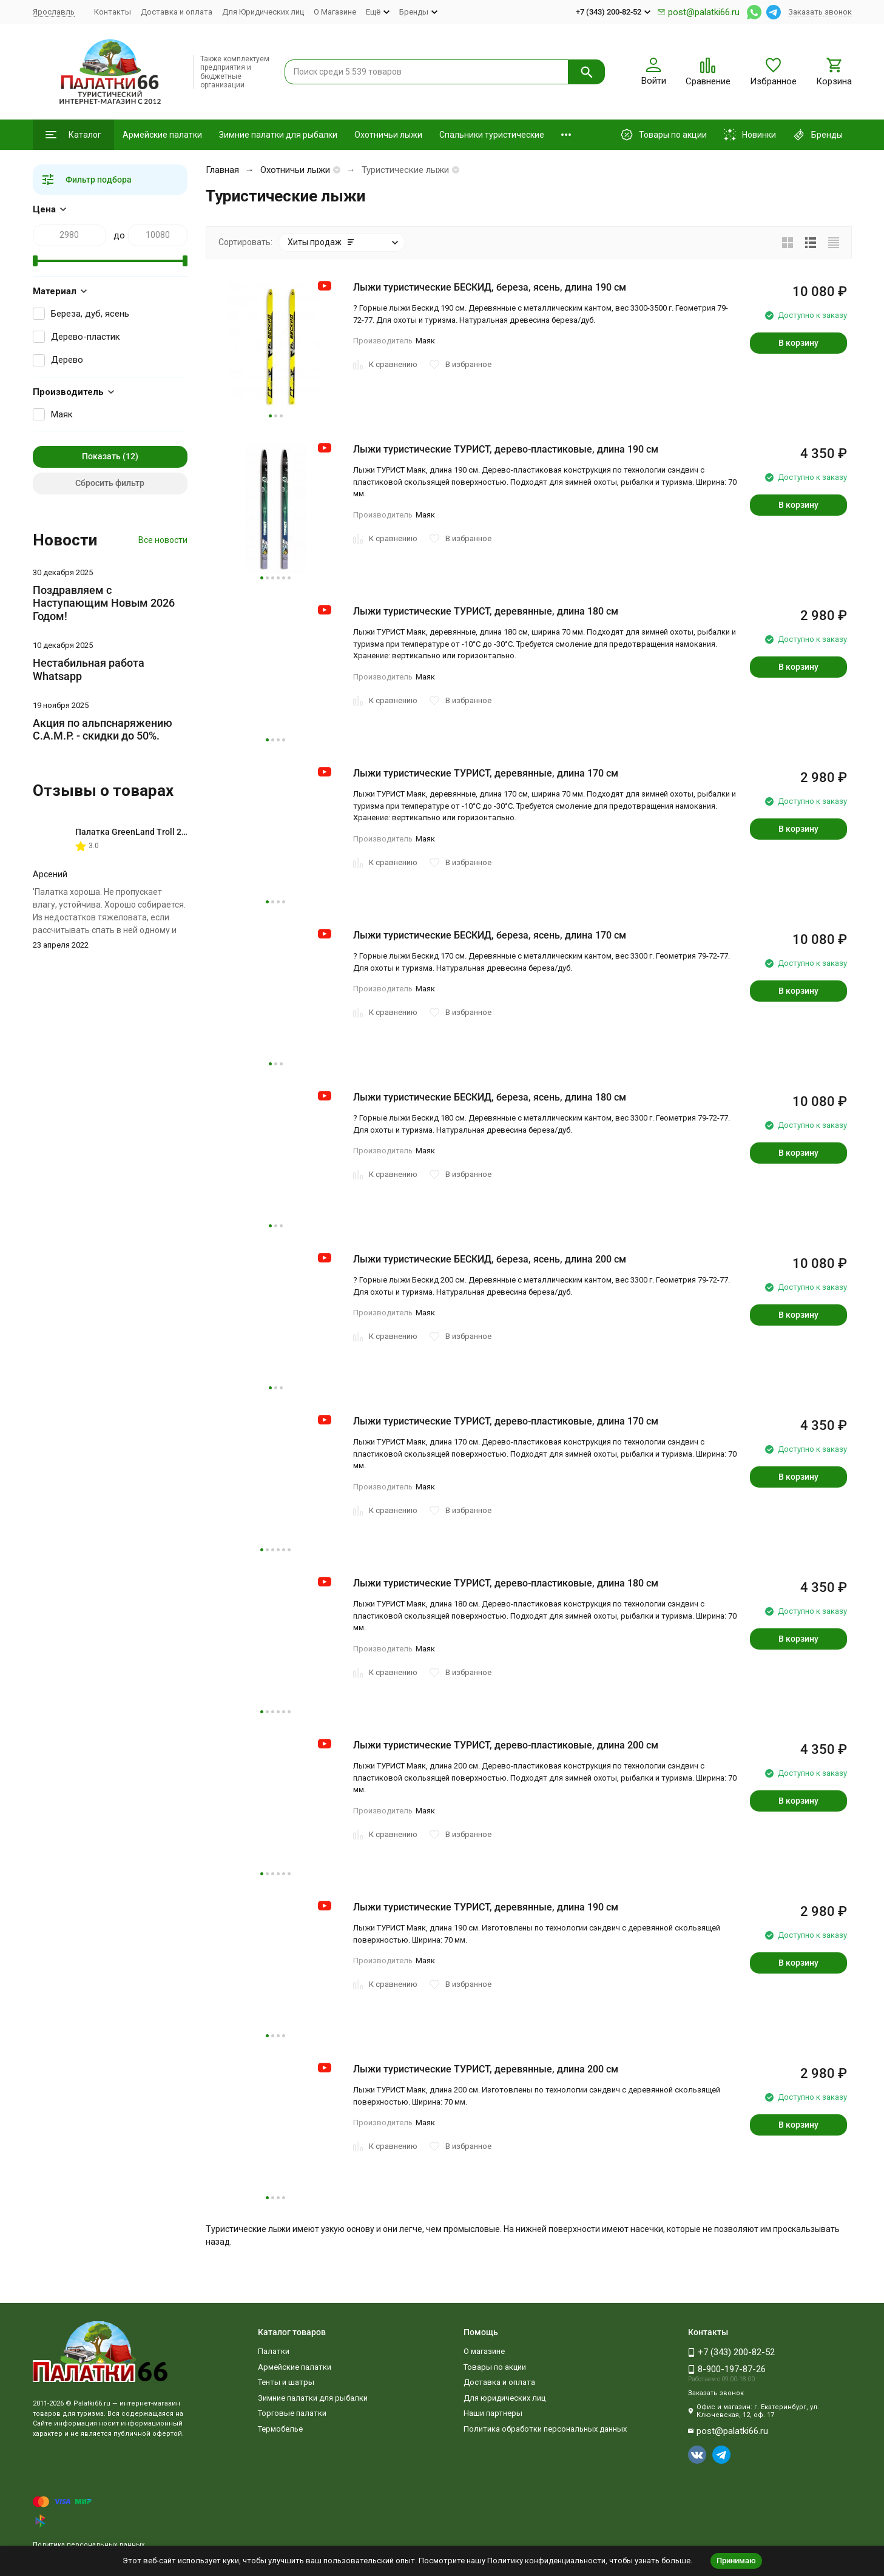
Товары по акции (495, 2367)
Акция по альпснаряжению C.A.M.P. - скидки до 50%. (102, 729)
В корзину (798, 343)
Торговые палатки (292, 2413)
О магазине (484, 2351)
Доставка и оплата (176, 11)
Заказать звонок (820, 11)
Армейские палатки (162, 135)
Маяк (62, 414)
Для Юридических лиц (263, 11)
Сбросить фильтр (109, 483)
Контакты (112, 11)
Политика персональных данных (88, 2545)
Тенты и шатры (286, 2382)
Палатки (273, 2351)
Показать (101, 456)
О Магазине (335, 11)
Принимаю (736, 2560)
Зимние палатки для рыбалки (278, 135)
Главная (222, 169)
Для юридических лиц (504, 2397)
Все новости (162, 540)
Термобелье (280, 2428)
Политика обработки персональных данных (545, 2428)
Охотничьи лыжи (388, 135)
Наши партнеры (493, 2413)
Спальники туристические (491, 135)
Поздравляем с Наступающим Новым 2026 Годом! (104, 603)
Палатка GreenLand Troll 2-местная (147, 832)
